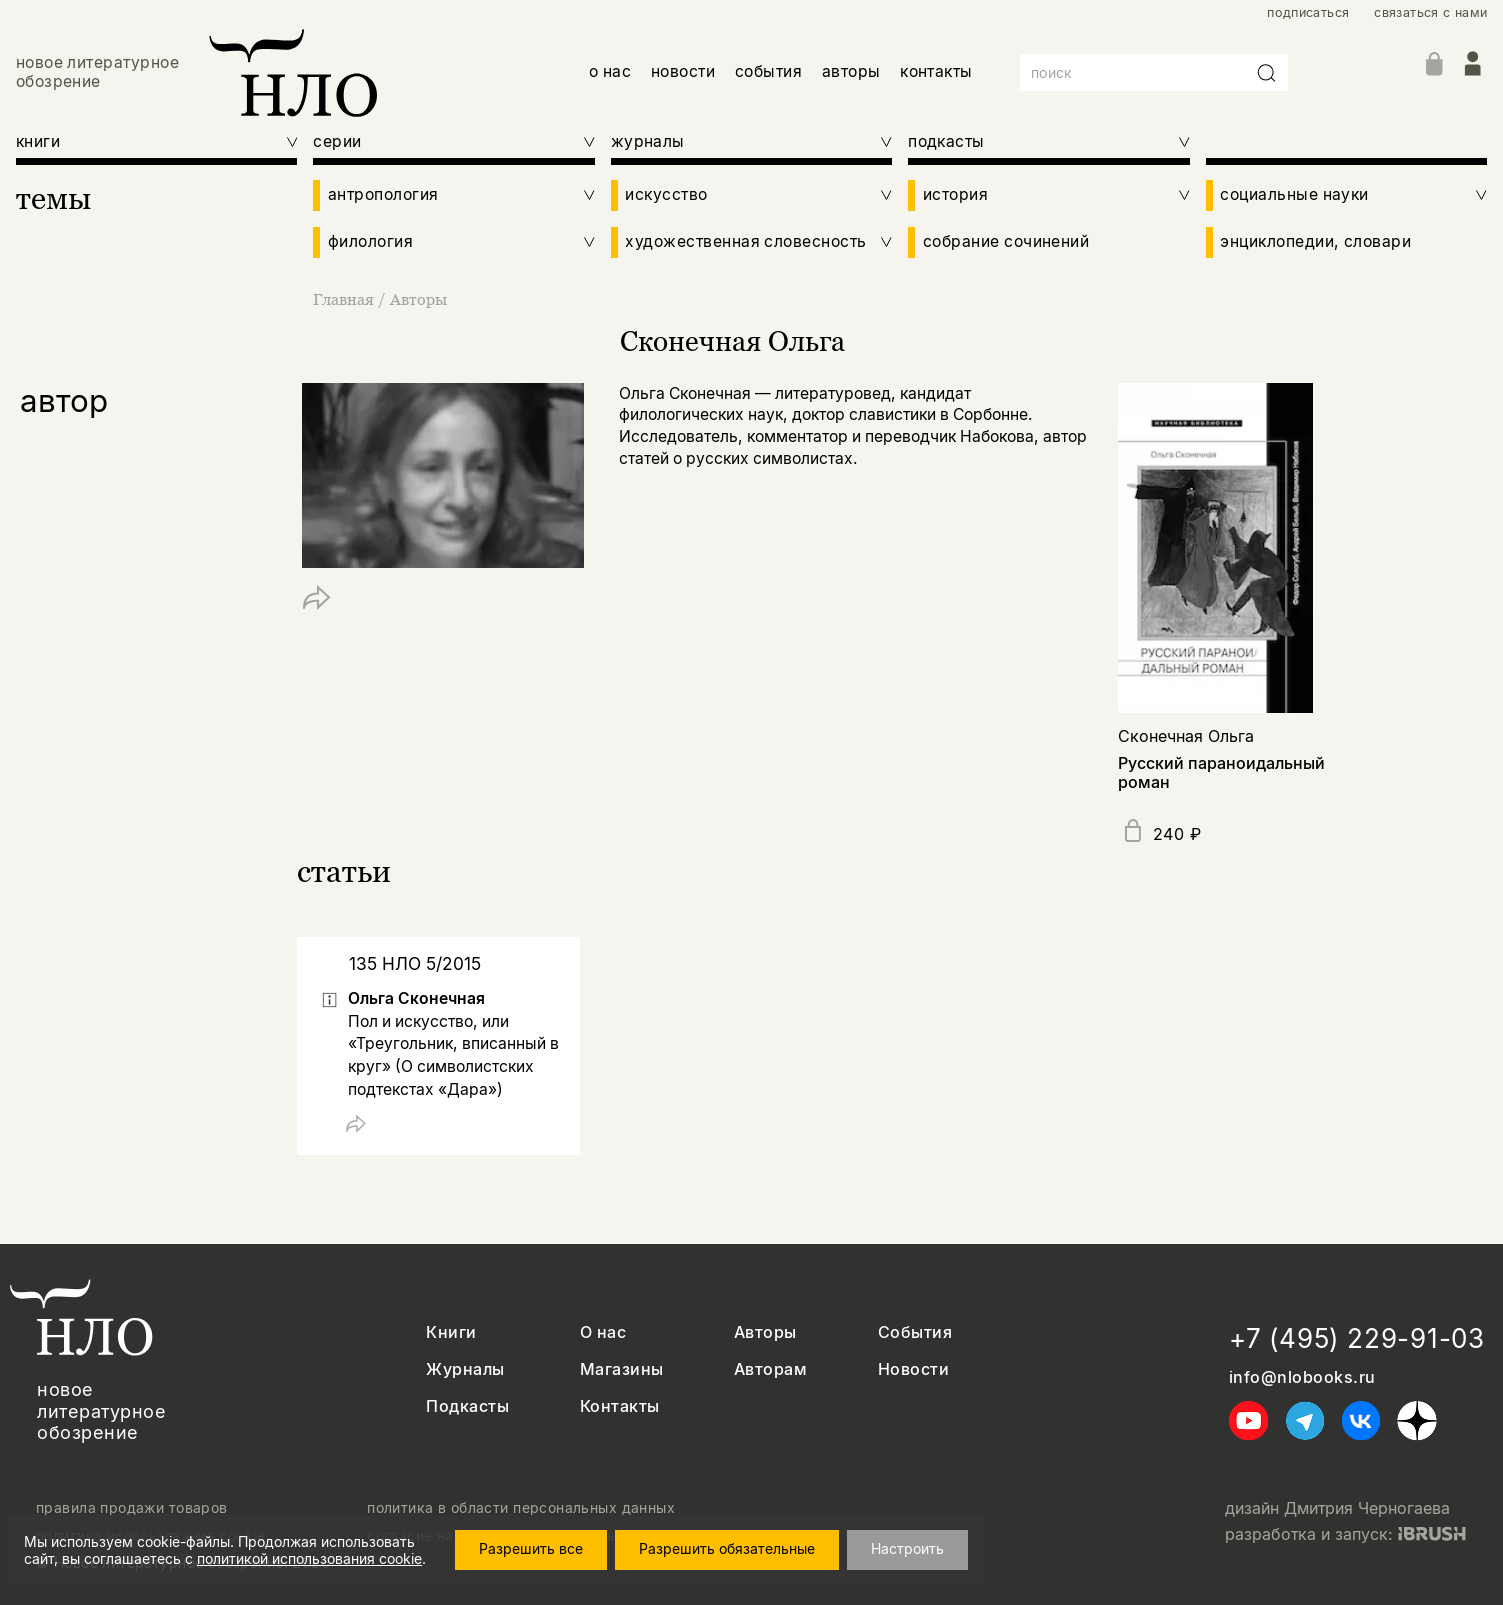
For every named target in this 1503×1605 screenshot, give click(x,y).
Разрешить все (531, 1548)
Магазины (622, 1369)
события (768, 71)
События (915, 1332)
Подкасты (467, 1406)
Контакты (620, 1406)
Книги (451, 1332)
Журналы (465, 1369)
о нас (610, 71)
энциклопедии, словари (1315, 242)
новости (683, 71)
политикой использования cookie (309, 1558)
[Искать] (1267, 73)
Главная (345, 299)
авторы (851, 71)
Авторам (770, 1369)
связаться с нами (1430, 12)
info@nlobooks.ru (1302, 1377)
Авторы (418, 299)
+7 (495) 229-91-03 (1357, 1338)
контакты (936, 71)
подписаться (1308, 12)
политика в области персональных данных (521, 1508)
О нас (603, 1332)
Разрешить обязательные (727, 1548)
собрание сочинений (1006, 242)
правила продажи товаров (132, 1508)
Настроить (907, 1548)
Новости (913, 1369)
